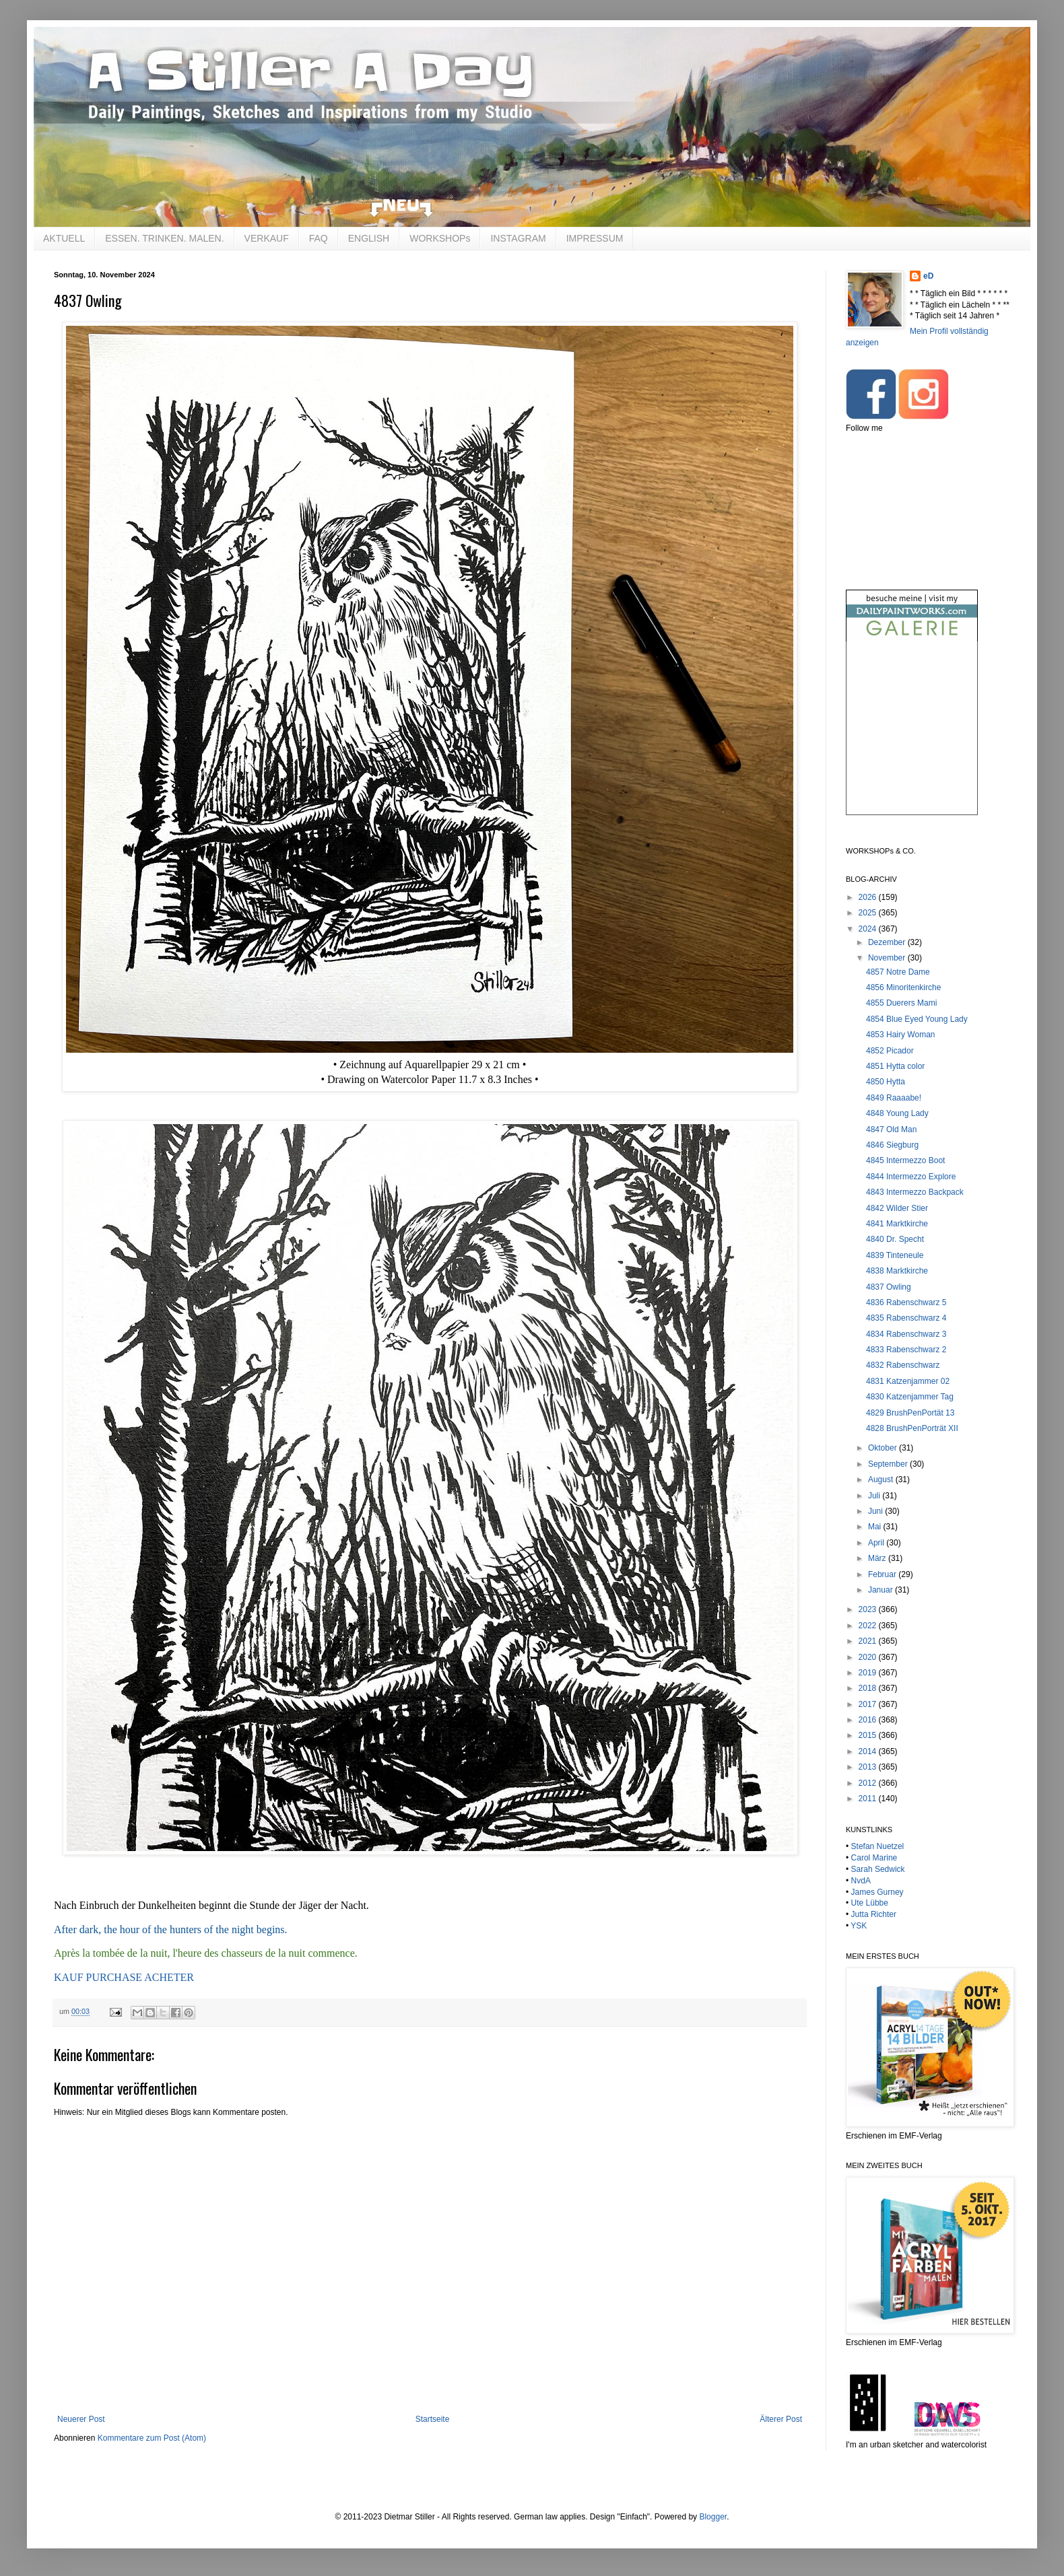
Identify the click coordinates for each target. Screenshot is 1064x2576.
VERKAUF (266, 238)
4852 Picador (890, 1050)
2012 (869, 1783)
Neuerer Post (81, 2419)
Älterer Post (781, 2419)
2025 (869, 912)
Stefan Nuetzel (877, 1846)
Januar (881, 1590)
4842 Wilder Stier (897, 1208)
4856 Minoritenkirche (903, 987)
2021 (869, 1641)
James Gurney (877, 1892)
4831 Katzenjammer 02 (908, 1381)
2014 (869, 1751)
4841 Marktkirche (897, 1223)
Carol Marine (874, 1858)
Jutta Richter (873, 1914)
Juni (876, 1511)
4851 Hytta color (895, 1066)
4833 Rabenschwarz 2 (906, 1349)
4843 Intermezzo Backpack (915, 1192)
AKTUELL (64, 238)
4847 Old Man (891, 1129)
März (878, 1558)
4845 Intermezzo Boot (905, 1160)
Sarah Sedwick (878, 1869)
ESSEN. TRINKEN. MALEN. (164, 238)
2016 (869, 1720)
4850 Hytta (885, 1081)
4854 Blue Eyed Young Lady (917, 1019)
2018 (869, 1688)
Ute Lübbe (869, 1903)
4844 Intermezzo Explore (911, 1176)
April (877, 1542)
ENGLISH (368, 238)
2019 (869, 1672)
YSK (859, 1925)
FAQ (318, 238)
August (882, 1479)
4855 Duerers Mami (901, 1003)
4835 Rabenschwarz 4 (906, 1318)
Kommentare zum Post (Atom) (152, 2438)
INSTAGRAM (517, 238)
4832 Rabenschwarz (902, 1365)
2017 (869, 1704)
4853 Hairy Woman (900, 1034)
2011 (869, 1798)
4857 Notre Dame (898, 972)
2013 (869, 1767)
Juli (875, 1495)
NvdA (861, 1880)
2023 (869, 1609)
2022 (869, 1625)
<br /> (911, 739)
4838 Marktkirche (897, 1271)
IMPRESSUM (595, 238)
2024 (869, 929)
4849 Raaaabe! (893, 1098)
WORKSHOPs (439, 238)
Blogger (713, 2516)
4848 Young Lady (897, 1113)
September (889, 1464)
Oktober (883, 1448)
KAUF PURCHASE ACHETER (124, 1977)
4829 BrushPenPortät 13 (910, 1413)
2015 (869, 1735)
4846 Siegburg (892, 1145)
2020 (869, 1657)
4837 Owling (888, 1287)
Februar (883, 1574)
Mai (876, 1526)
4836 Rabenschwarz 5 (906, 1302)
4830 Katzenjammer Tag (910, 1396)
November (888, 958)
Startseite (432, 2419)
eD (928, 276)
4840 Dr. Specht (895, 1239)
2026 (869, 897)
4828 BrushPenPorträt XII (912, 1428)
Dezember (888, 942)
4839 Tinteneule (894, 1255)
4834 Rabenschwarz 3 (906, 1334)
